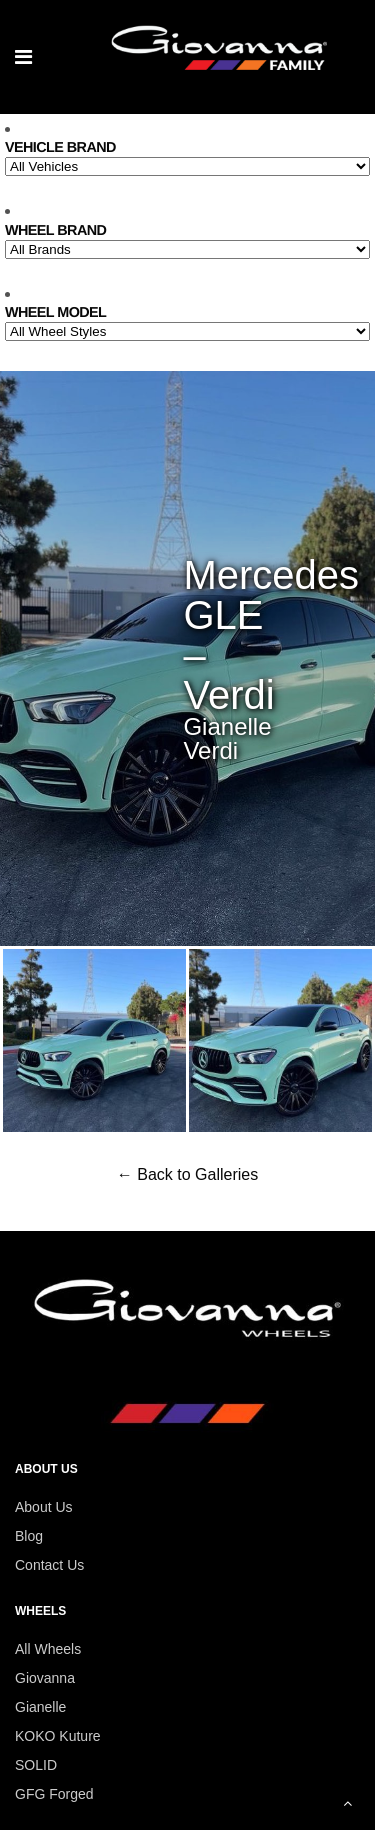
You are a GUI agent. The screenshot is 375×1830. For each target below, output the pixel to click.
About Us (44, 1507)
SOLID (36, 1765)
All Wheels (48, 1649)
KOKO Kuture (58, 1736)
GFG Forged (54, 1794)
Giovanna (45, 1678)
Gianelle (40, 1707)
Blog (29, 1536)
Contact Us (49, 1565)
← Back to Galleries (187, 1174)
